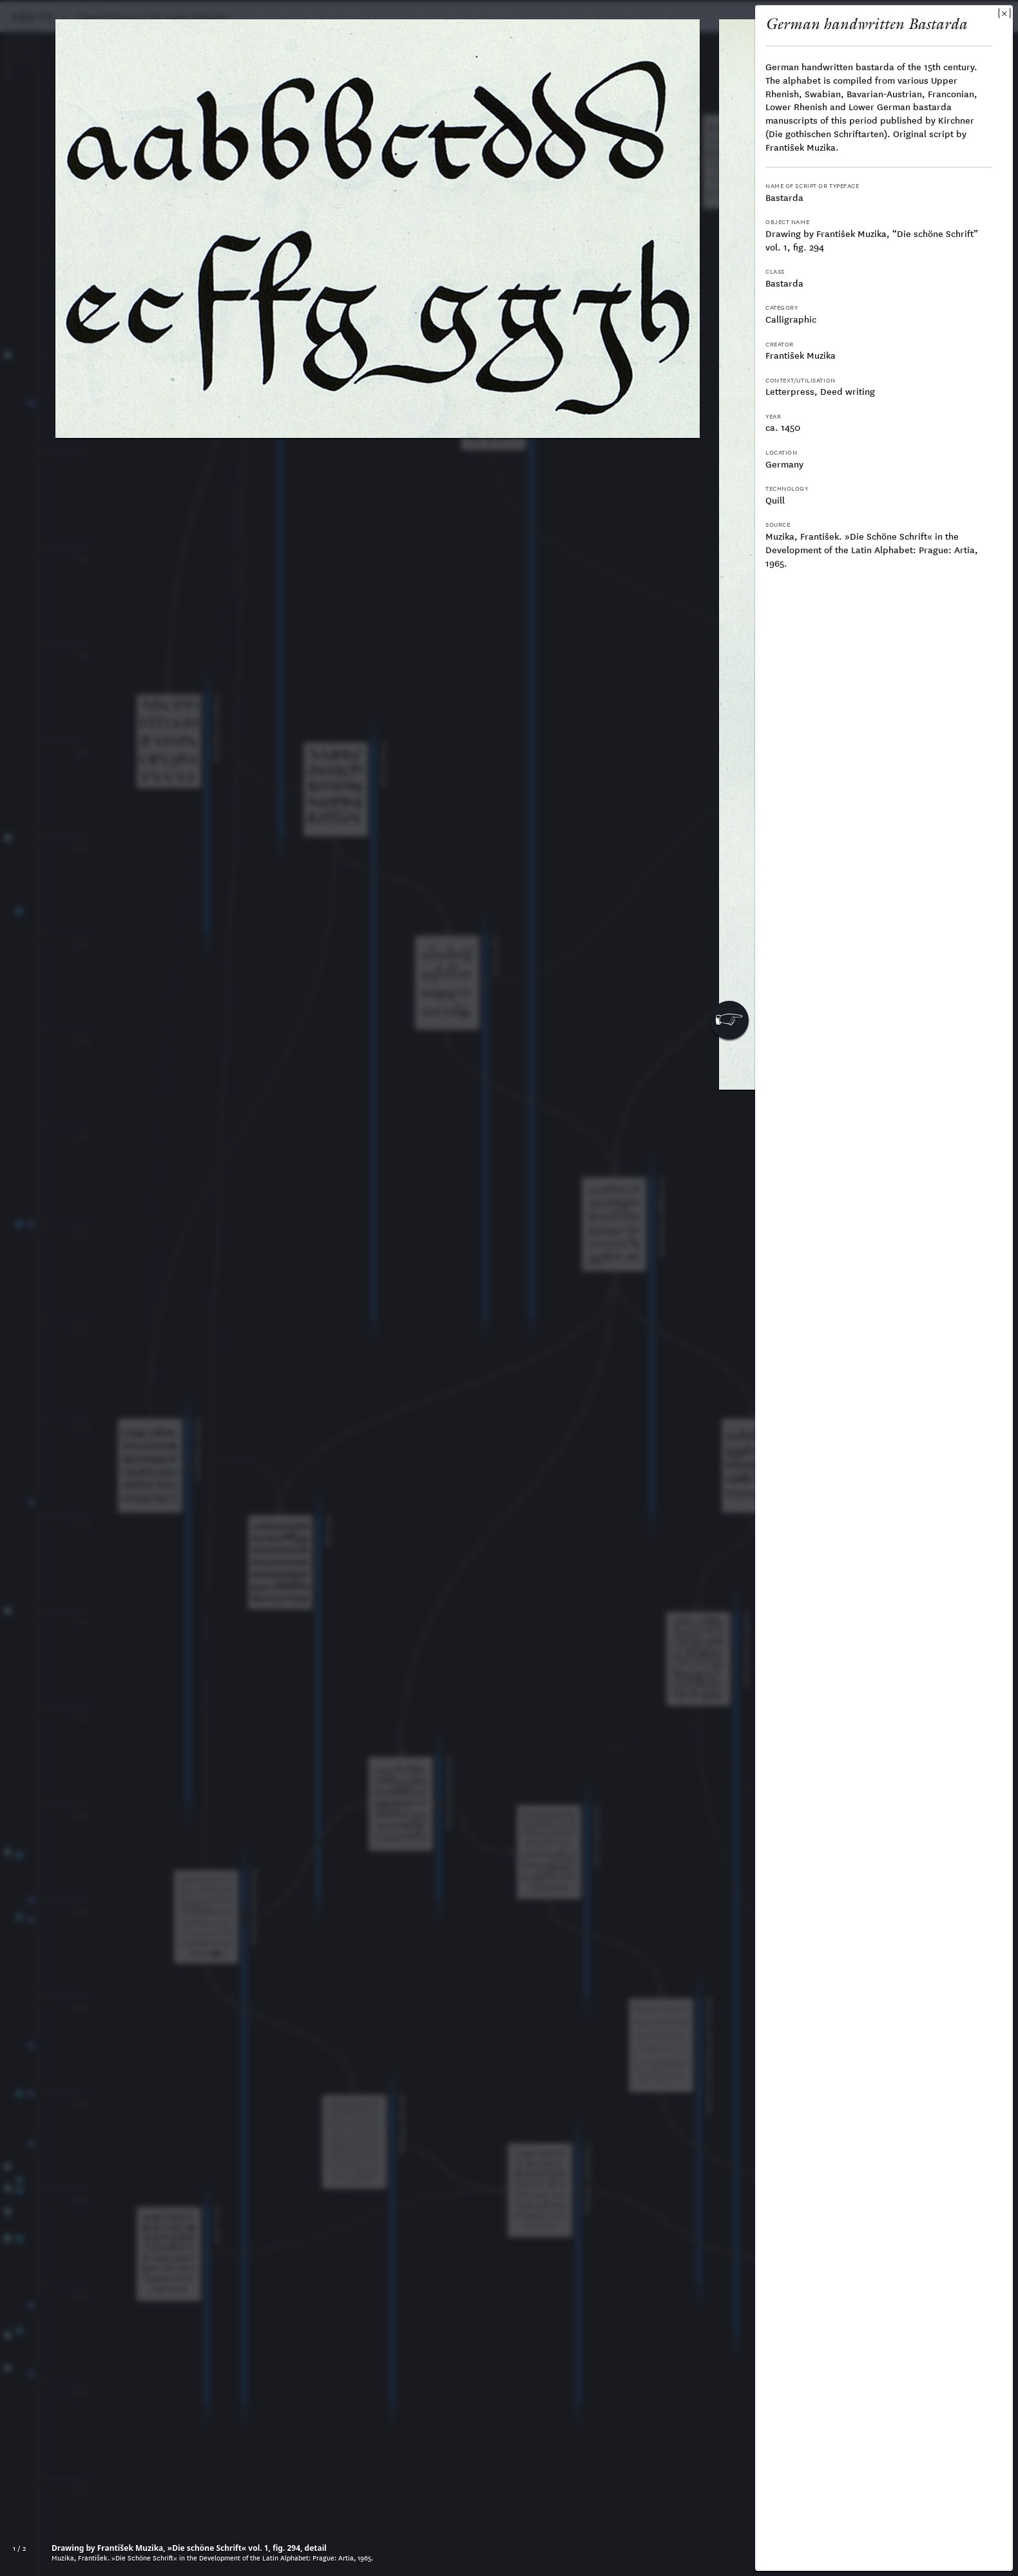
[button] (729, 1020)
